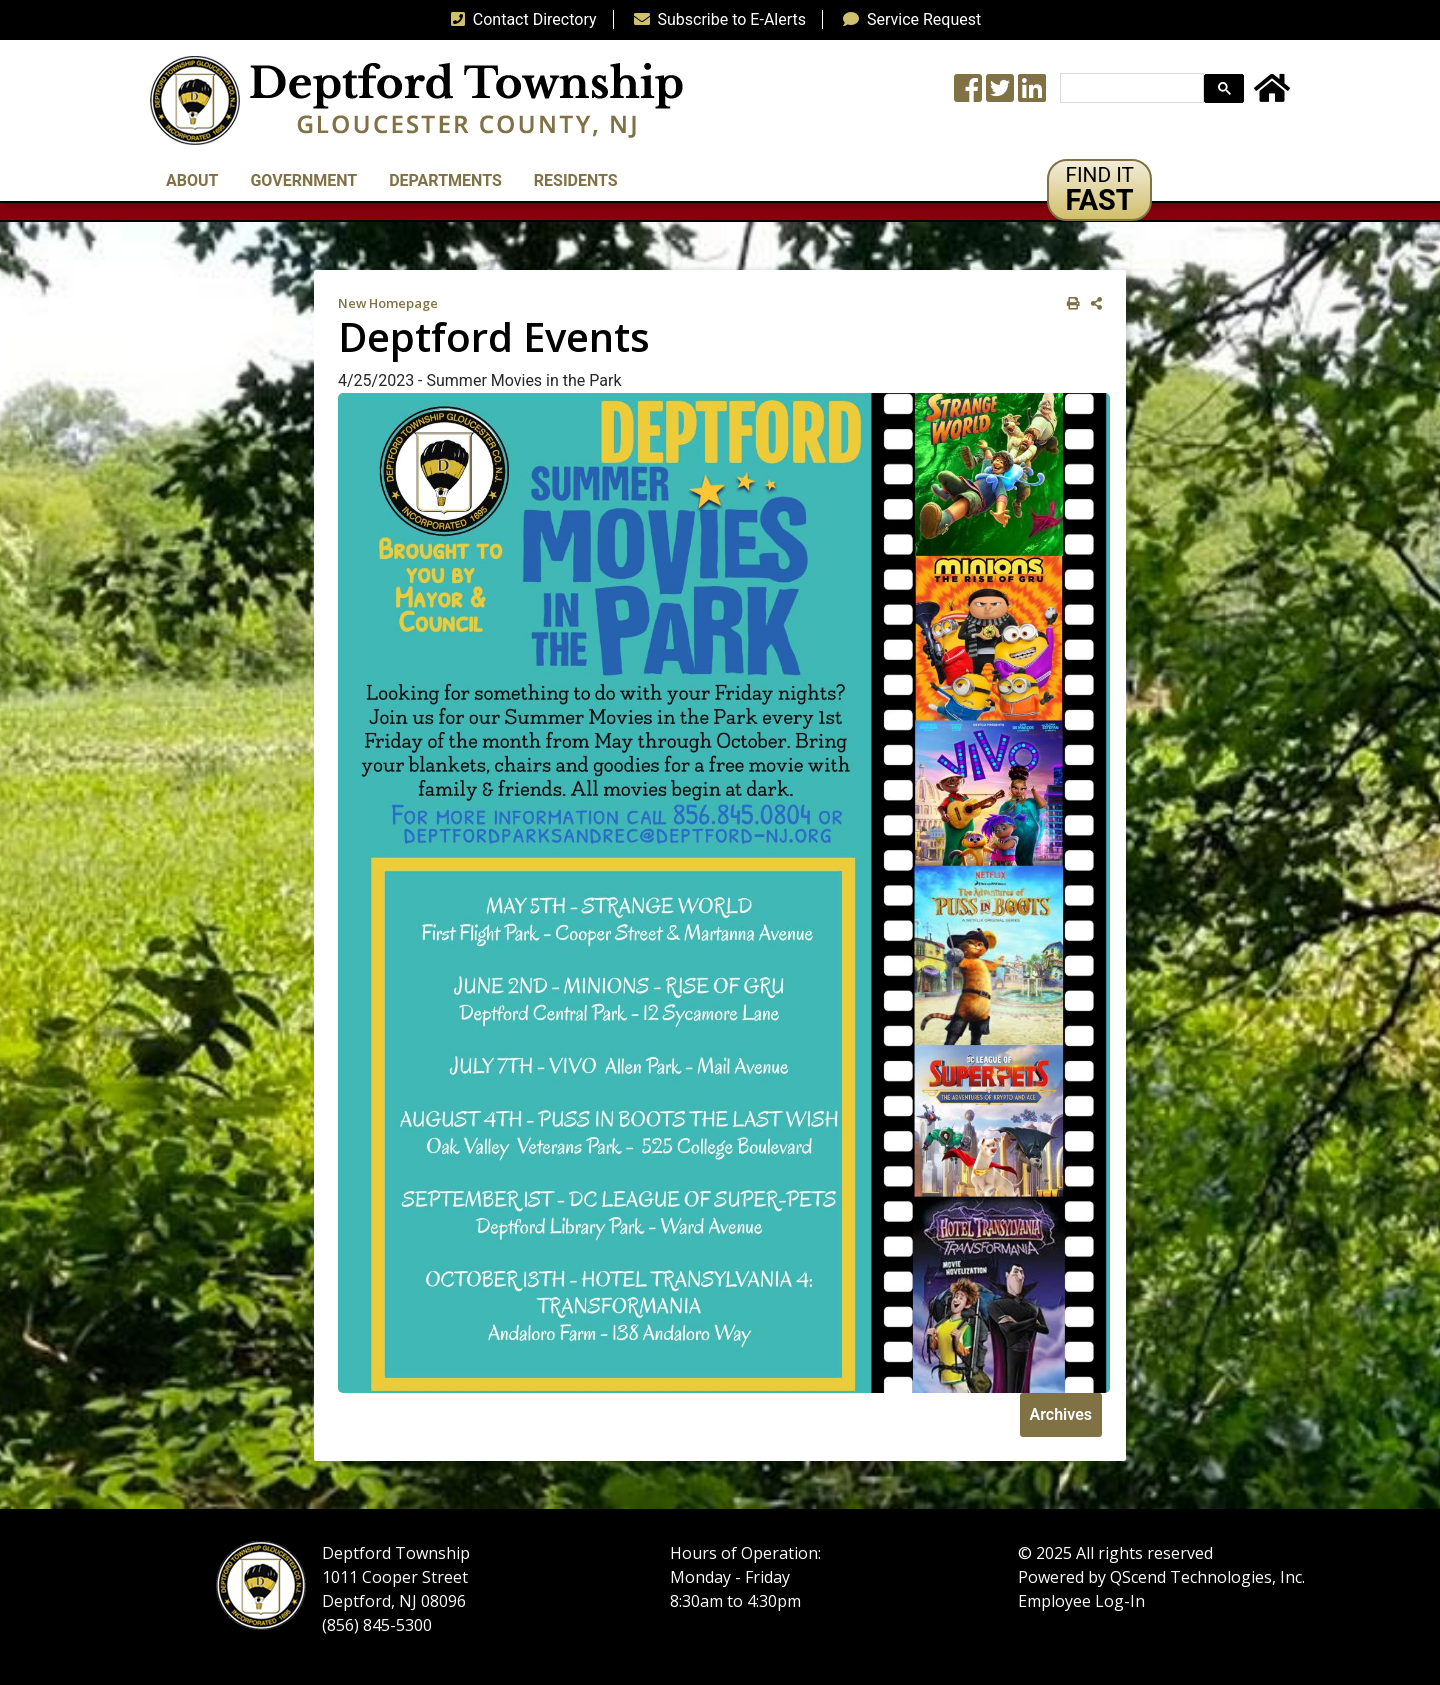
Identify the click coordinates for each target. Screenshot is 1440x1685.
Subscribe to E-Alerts (716, 19)
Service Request (908, 19)
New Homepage (388, 303)
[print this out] (1069, 303)
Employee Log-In (1081, 1601)
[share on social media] (1092, 303)
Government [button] (303, 180)
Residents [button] (576, 180)
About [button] (192, 180)
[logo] (416, 99)
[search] (1130, 88)
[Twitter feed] (1000, 94)
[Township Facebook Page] (968, 94)
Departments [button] (445, 180)
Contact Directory (520, 19)
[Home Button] (1272, 94)
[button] (1099, 190)
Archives (1061, 1414)
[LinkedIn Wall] (1032, 94)
